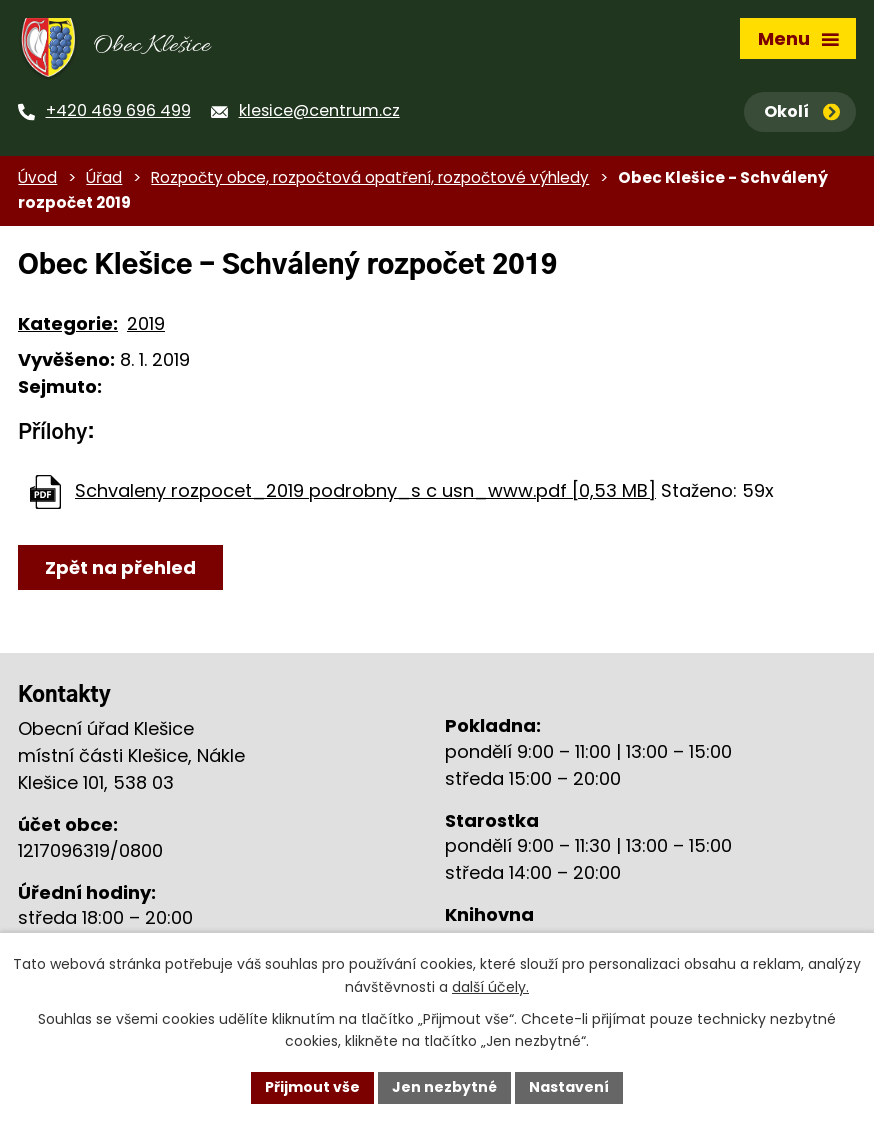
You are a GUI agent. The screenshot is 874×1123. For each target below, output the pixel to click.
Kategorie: (68, 323)
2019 (146, 323)
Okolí (802, 111)
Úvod (37, 177)
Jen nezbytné (444, 1087)
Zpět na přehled (120, 567)
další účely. (490, 987)
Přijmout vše (312, 1087)
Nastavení (569, 1087)
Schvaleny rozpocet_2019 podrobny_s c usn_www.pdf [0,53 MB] (365, 490)
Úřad (104, 177)
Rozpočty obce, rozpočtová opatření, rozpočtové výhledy (370, 177)
